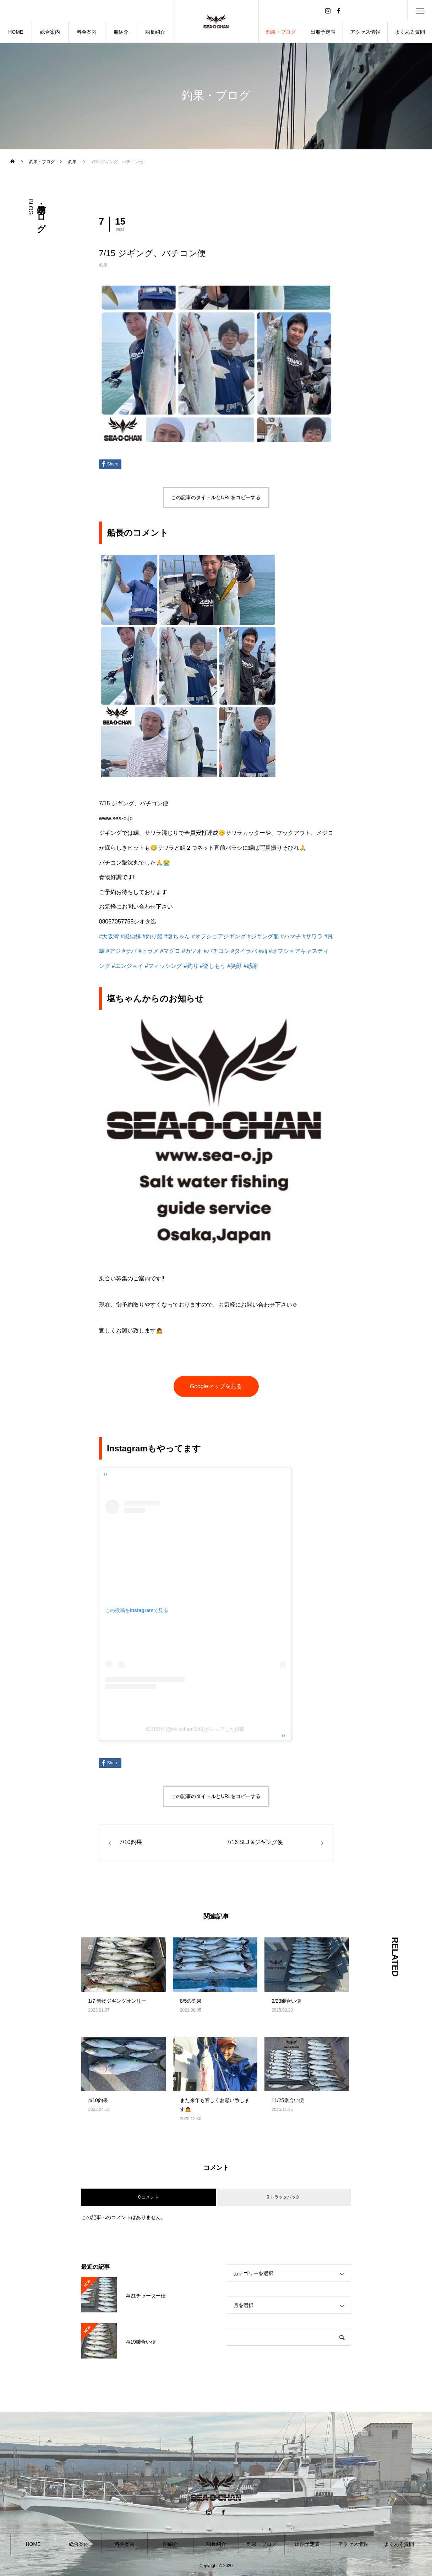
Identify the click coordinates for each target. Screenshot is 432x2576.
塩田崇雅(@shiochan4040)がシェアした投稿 (195, 1729)
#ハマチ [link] (291, 936)
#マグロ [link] (170, 951)
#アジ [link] (113, 951)
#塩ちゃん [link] (177, 936)
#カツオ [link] (192, 951)
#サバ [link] (129, 951)
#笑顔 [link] (234, 966)
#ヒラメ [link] (148, 951)
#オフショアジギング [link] (219, 936)
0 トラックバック (283, 2197)
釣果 (103, 265)
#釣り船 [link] (152, 936)
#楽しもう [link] (213, 966)
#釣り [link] (191, 966)
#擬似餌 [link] (131, 936)
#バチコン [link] (217, 951)
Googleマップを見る (216, 1386)
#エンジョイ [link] (127, 966)
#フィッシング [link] (163, 966)
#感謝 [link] (251, 966)
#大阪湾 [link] (109, 936)
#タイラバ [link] (244, 951)
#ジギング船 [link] (263, 936)
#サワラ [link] (312, 936)
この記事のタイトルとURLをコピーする (216, 497)
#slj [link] (262, 951)
